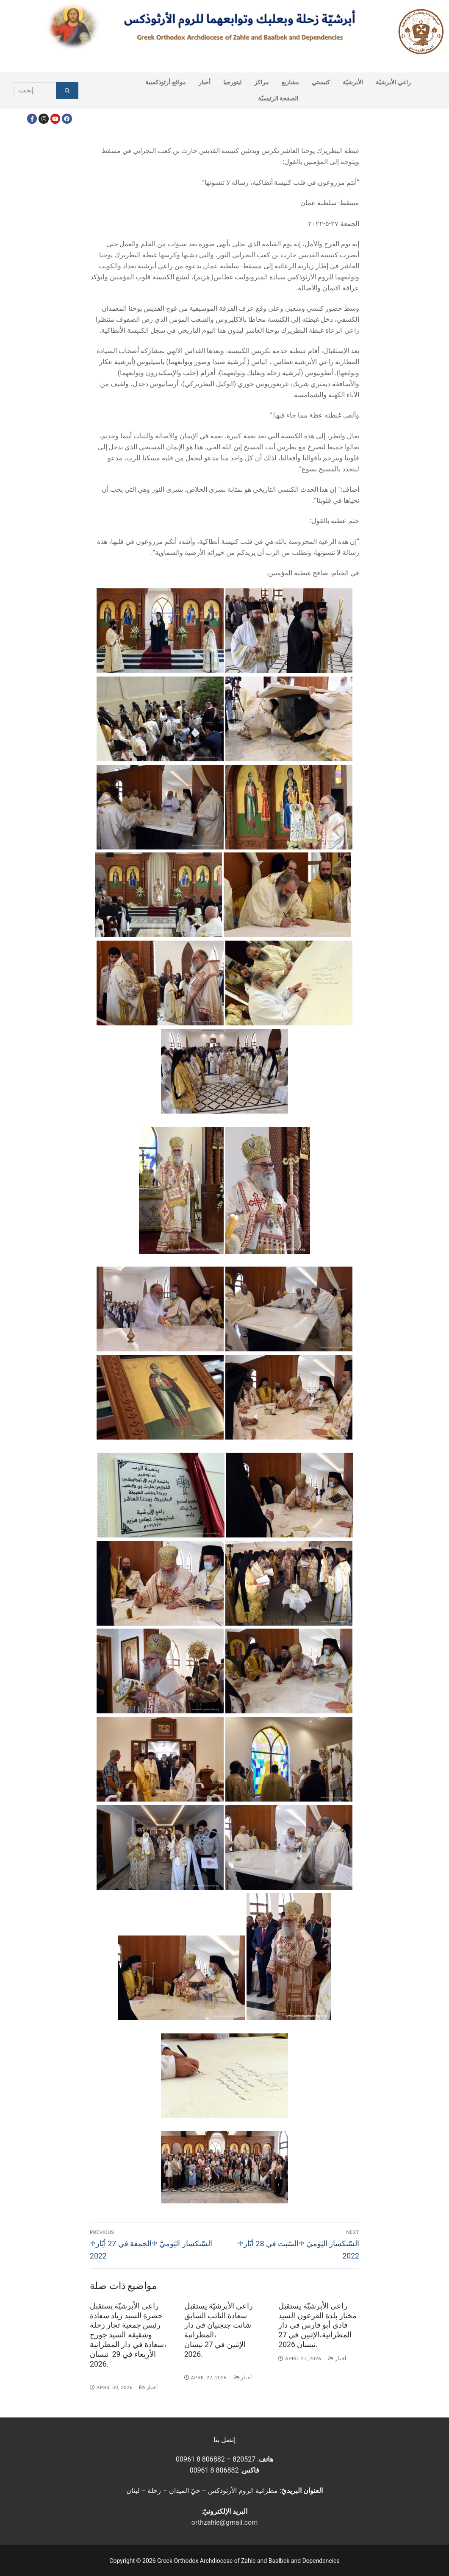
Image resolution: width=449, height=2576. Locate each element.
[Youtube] (55, 118)
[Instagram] (43, 118)
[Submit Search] (67, 91)
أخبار (148, 2387)
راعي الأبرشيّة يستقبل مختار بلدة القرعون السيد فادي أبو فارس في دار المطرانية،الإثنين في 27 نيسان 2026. (317, 2325)
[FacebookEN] (67, 118)
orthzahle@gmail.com (224, 2522)
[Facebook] (32, 118)
